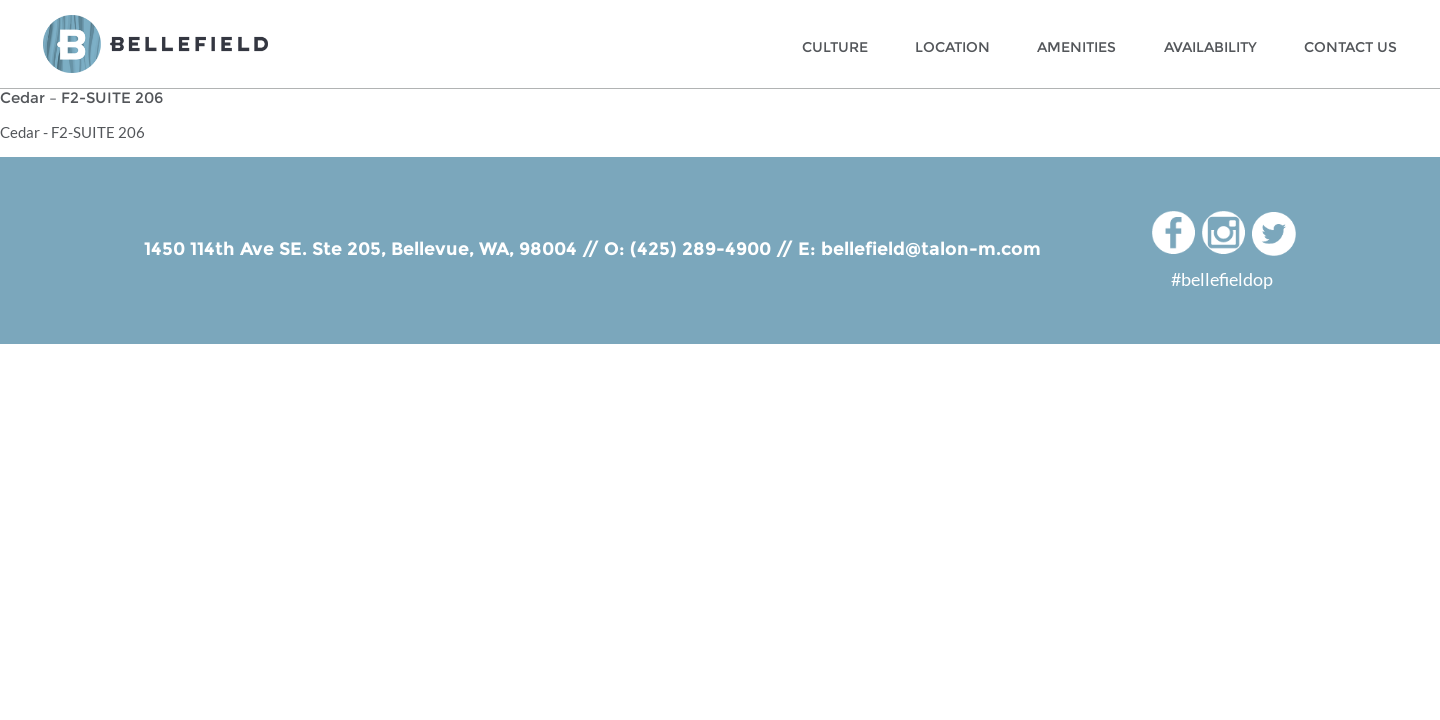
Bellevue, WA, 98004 (484, 249)
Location (952, 47)
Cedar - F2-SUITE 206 (72, 132)
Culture (835, 47)
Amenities (1076, 47)
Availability (1210, 47)
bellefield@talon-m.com (931, 249)
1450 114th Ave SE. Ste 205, (267, 249)
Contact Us (1350, 47)
